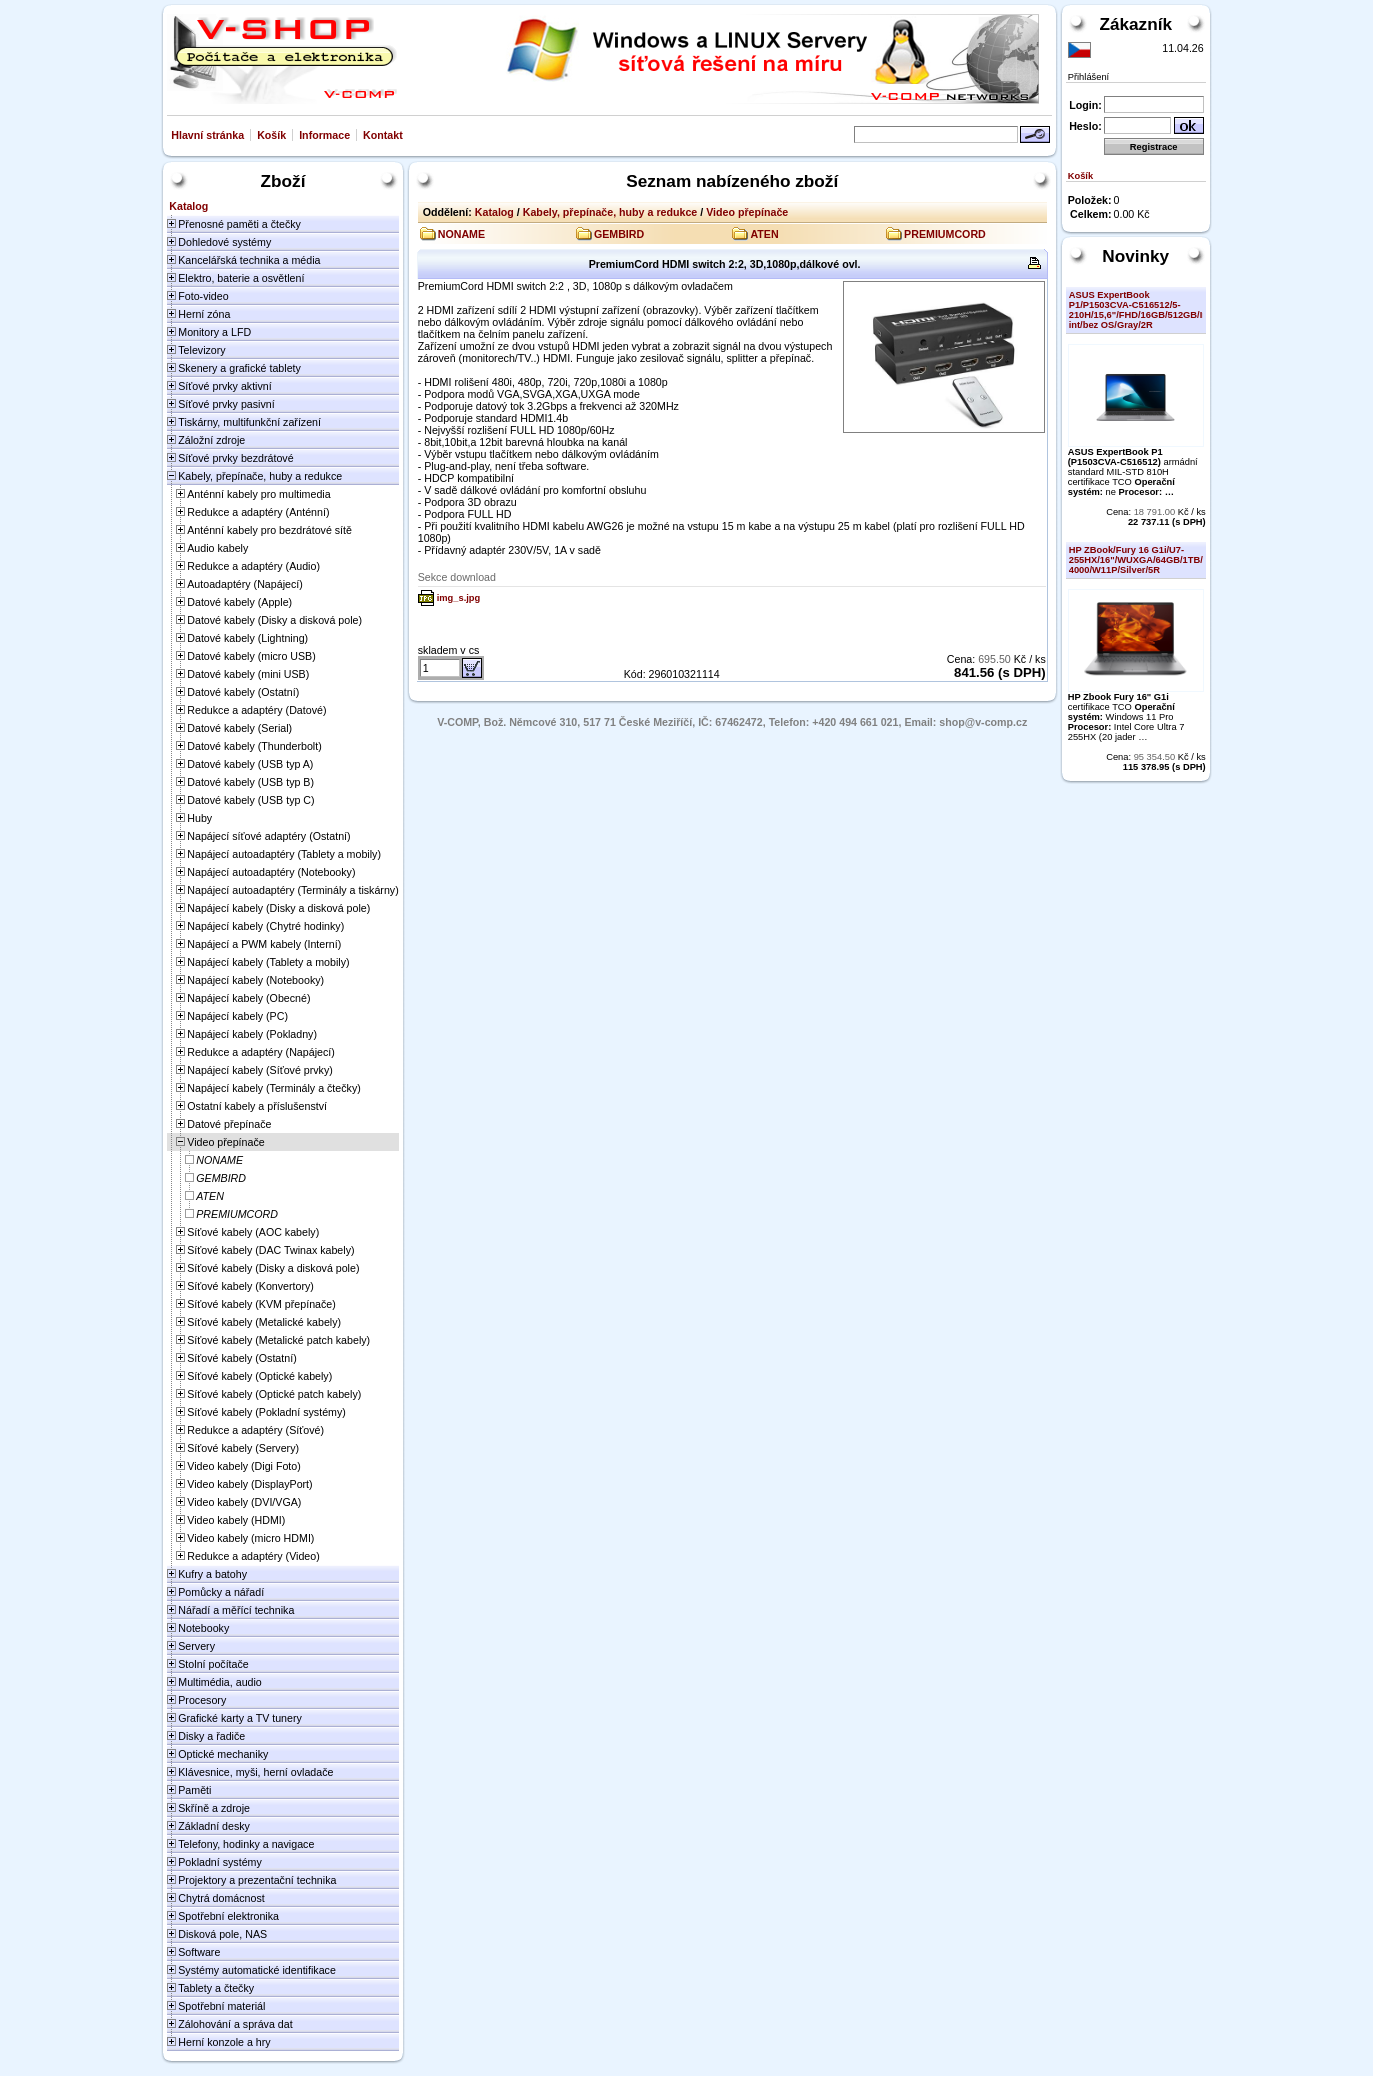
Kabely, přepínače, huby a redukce (610, 212)
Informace (324, 135)
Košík (271, 135)
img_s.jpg (459, 598)
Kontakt (383, 135)
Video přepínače (747, 212)
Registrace (1154, 147)
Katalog (494, 212)
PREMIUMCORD (945, 234)
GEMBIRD (619, 234)
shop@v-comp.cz (983, 722)
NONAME (461, 234)
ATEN (764, 234)
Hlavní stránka (207, 135)
